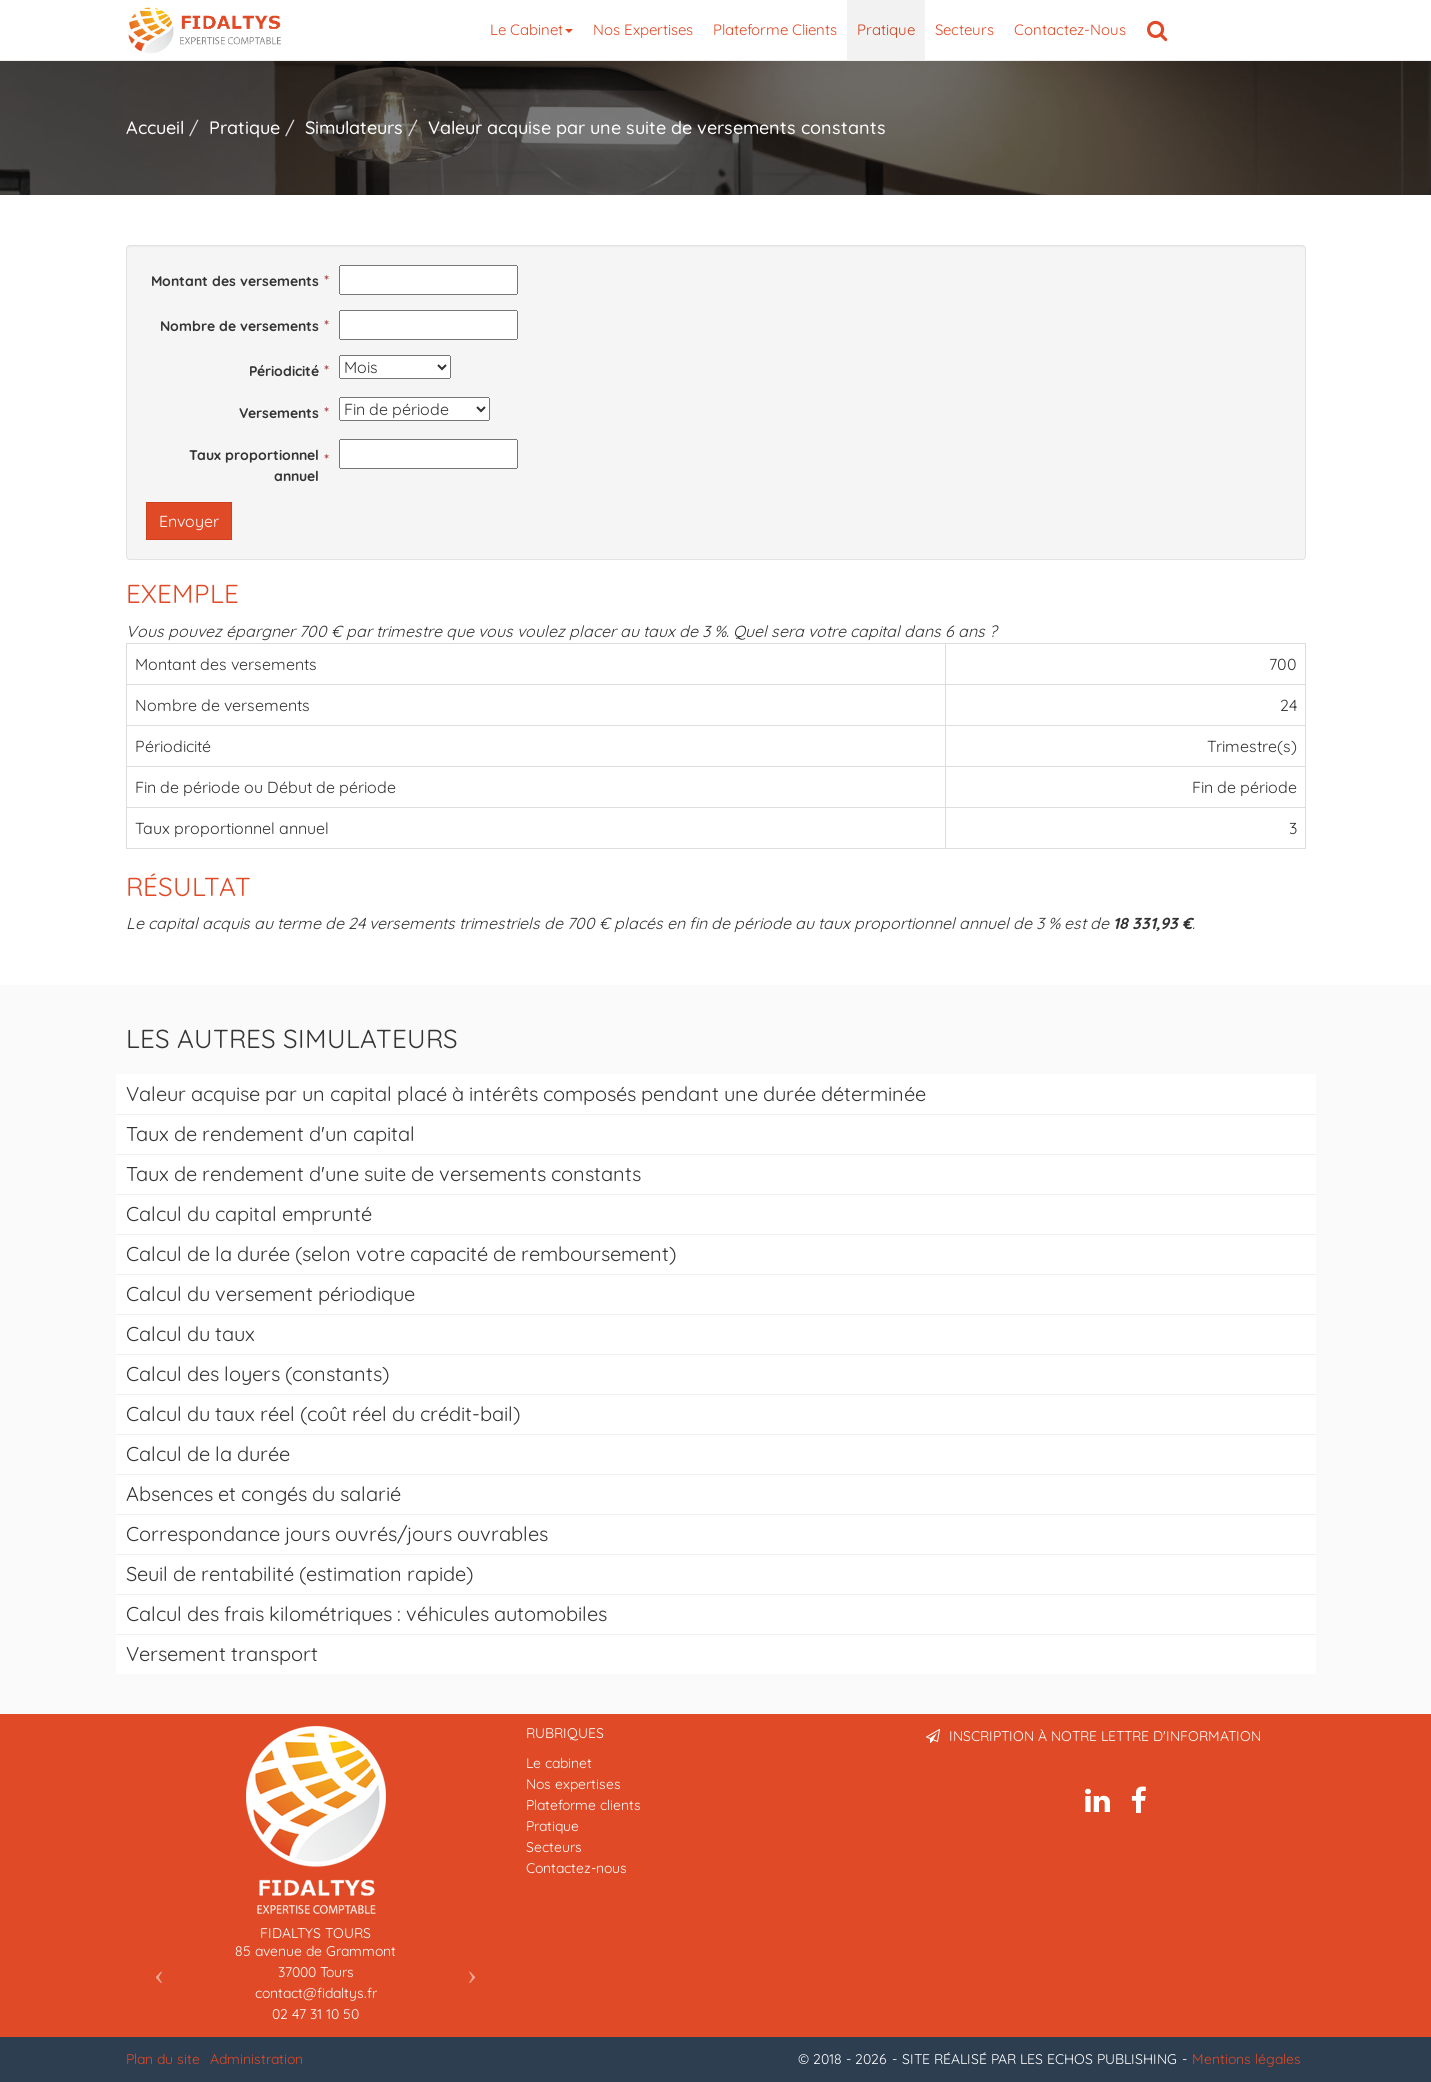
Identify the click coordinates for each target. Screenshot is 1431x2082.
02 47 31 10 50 (315, 2014)
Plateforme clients (775, 29)
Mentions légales (1246, 2059)
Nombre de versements (239, 326)
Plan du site (163, 2059)
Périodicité (284, 371)
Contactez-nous (1070, 29)
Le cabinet (531, 29)
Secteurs (964, 29)
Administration (256, 2059)
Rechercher (1162, 29)
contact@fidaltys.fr (316, 1993)
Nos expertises (643, 29)
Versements (279, 413)
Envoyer (189, 521)
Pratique (886, 29)
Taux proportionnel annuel (254, 465)
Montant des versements (235, 281)
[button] (154, 1969)
